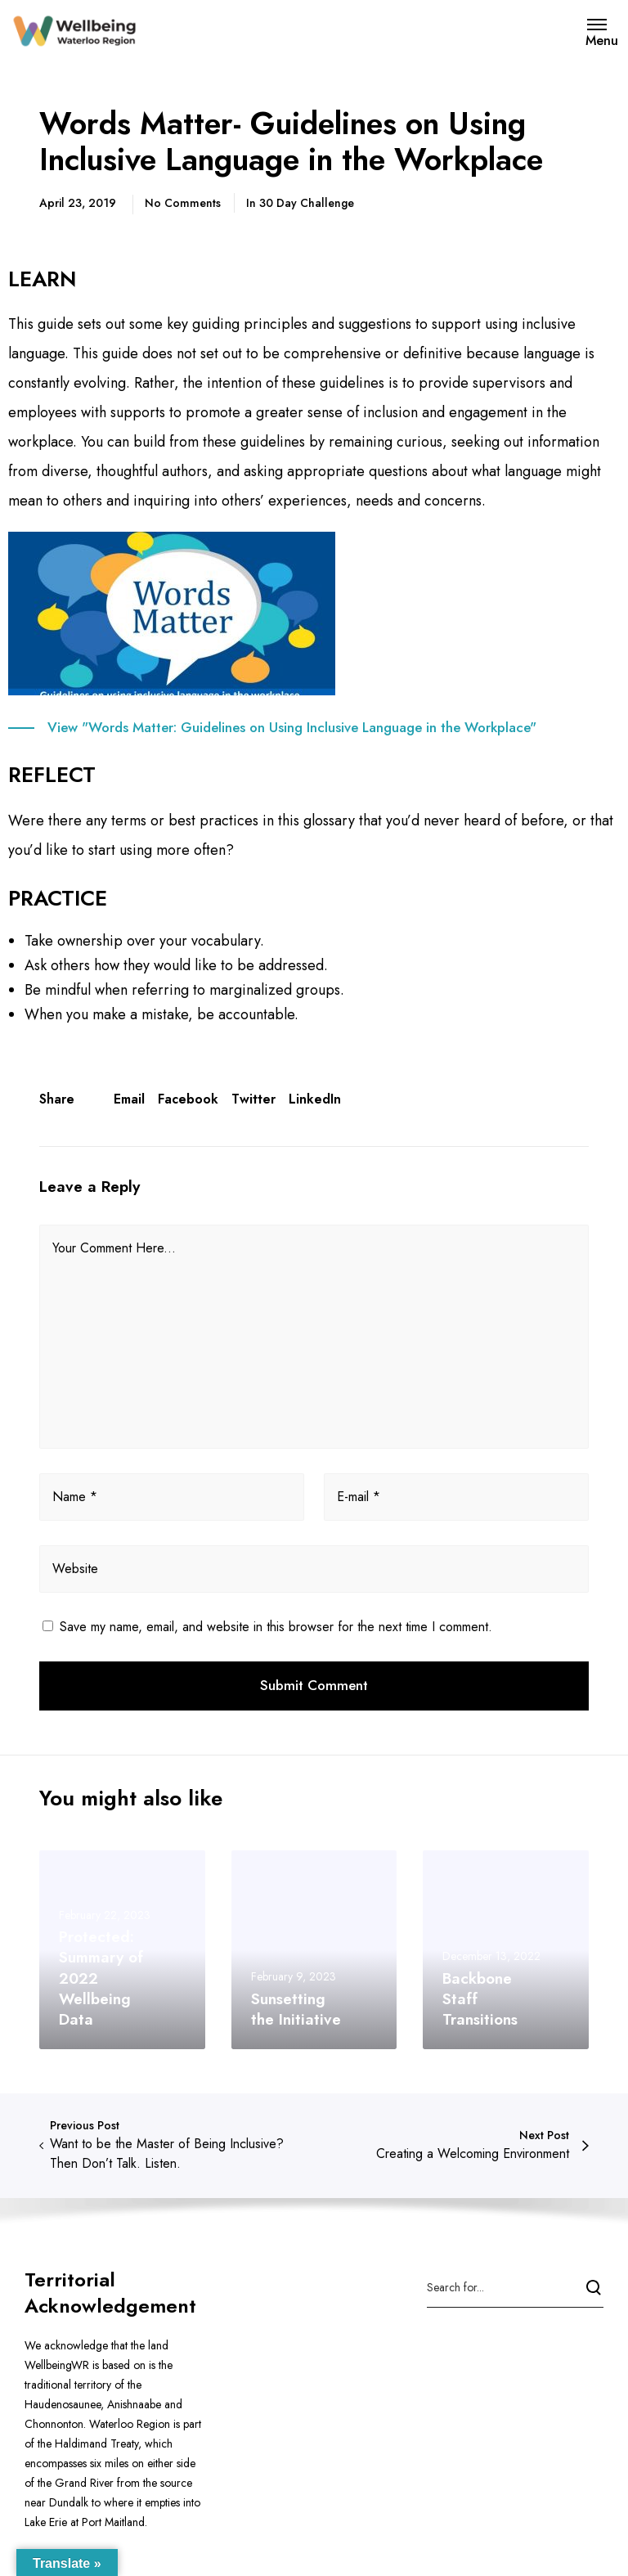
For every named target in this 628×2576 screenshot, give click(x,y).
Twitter (253, 1099)
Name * (74, 1496)
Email (129, 1099)
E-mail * (358, 1496)
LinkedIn (315, 1099)
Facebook (188, 1099)
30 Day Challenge (306, 203)
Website (75, 1568)
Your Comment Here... (114, 1248)
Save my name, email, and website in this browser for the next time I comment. (276, 1626)
